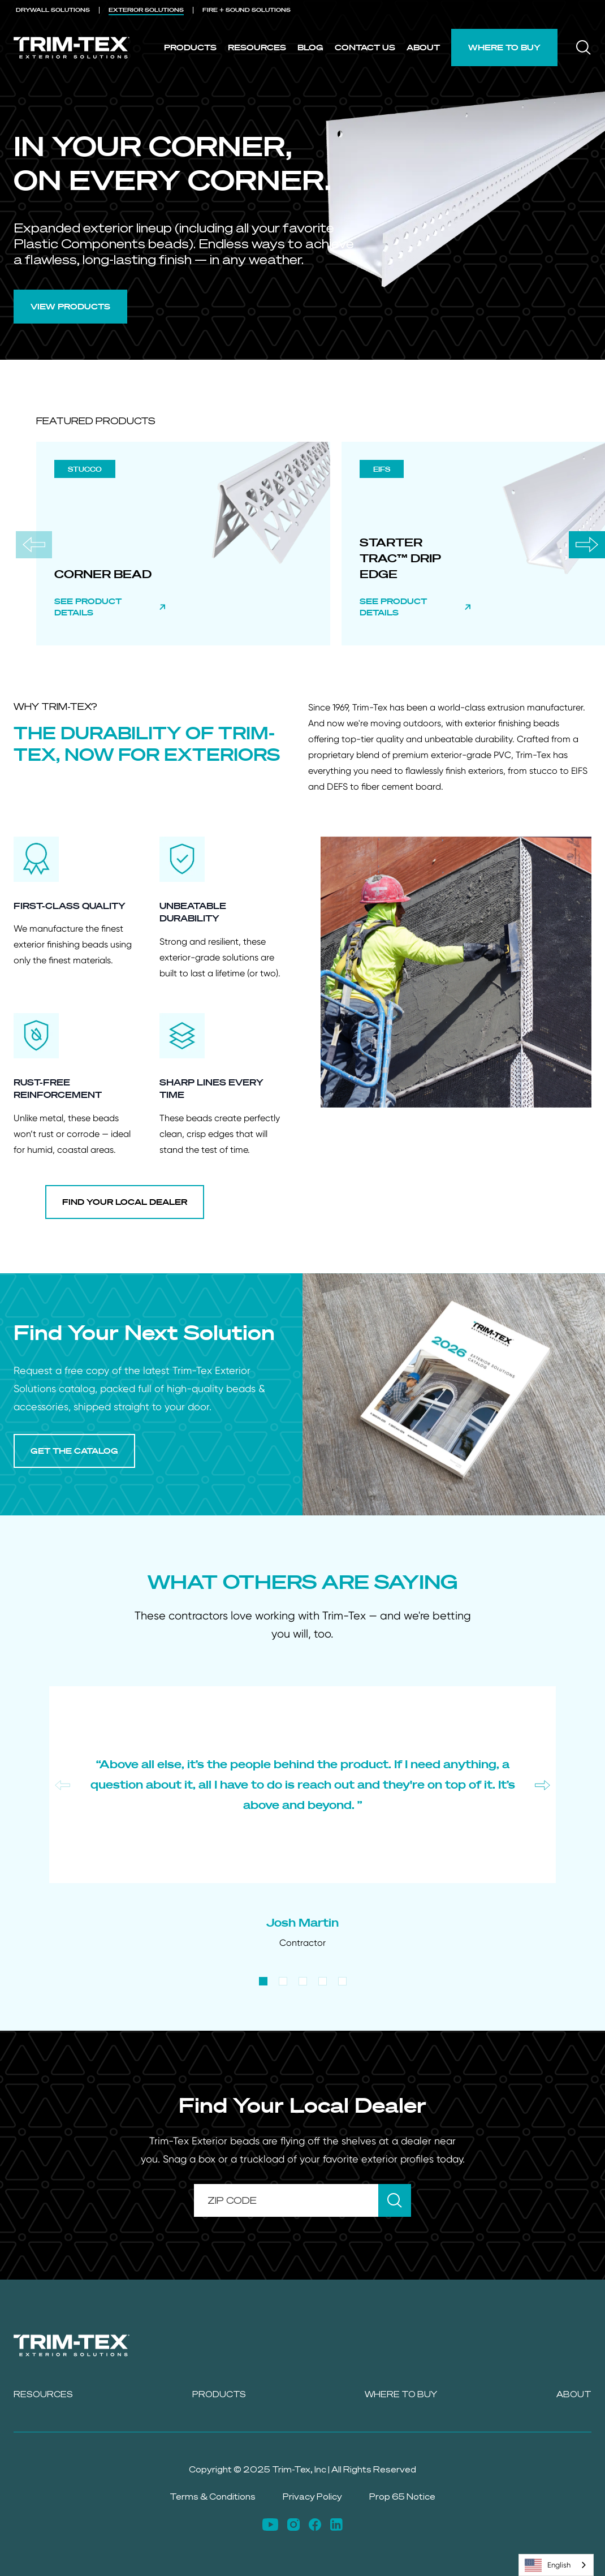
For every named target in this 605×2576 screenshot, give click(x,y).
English (548, 2565)
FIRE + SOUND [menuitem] (246, 10)
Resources (257, 47)
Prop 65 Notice (402, 2496)
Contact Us (365, 47)
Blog (310, 47)
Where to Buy (504, 47)
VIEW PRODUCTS (70, 306)
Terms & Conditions (213, 2496)
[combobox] (556, 2565)
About (423, 47)
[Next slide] (587, 544)
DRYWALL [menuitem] (53, 10)
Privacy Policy (312, 2496)
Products (190, 47)
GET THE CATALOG (74, 1450)
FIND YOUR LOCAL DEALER (124, 1201)
